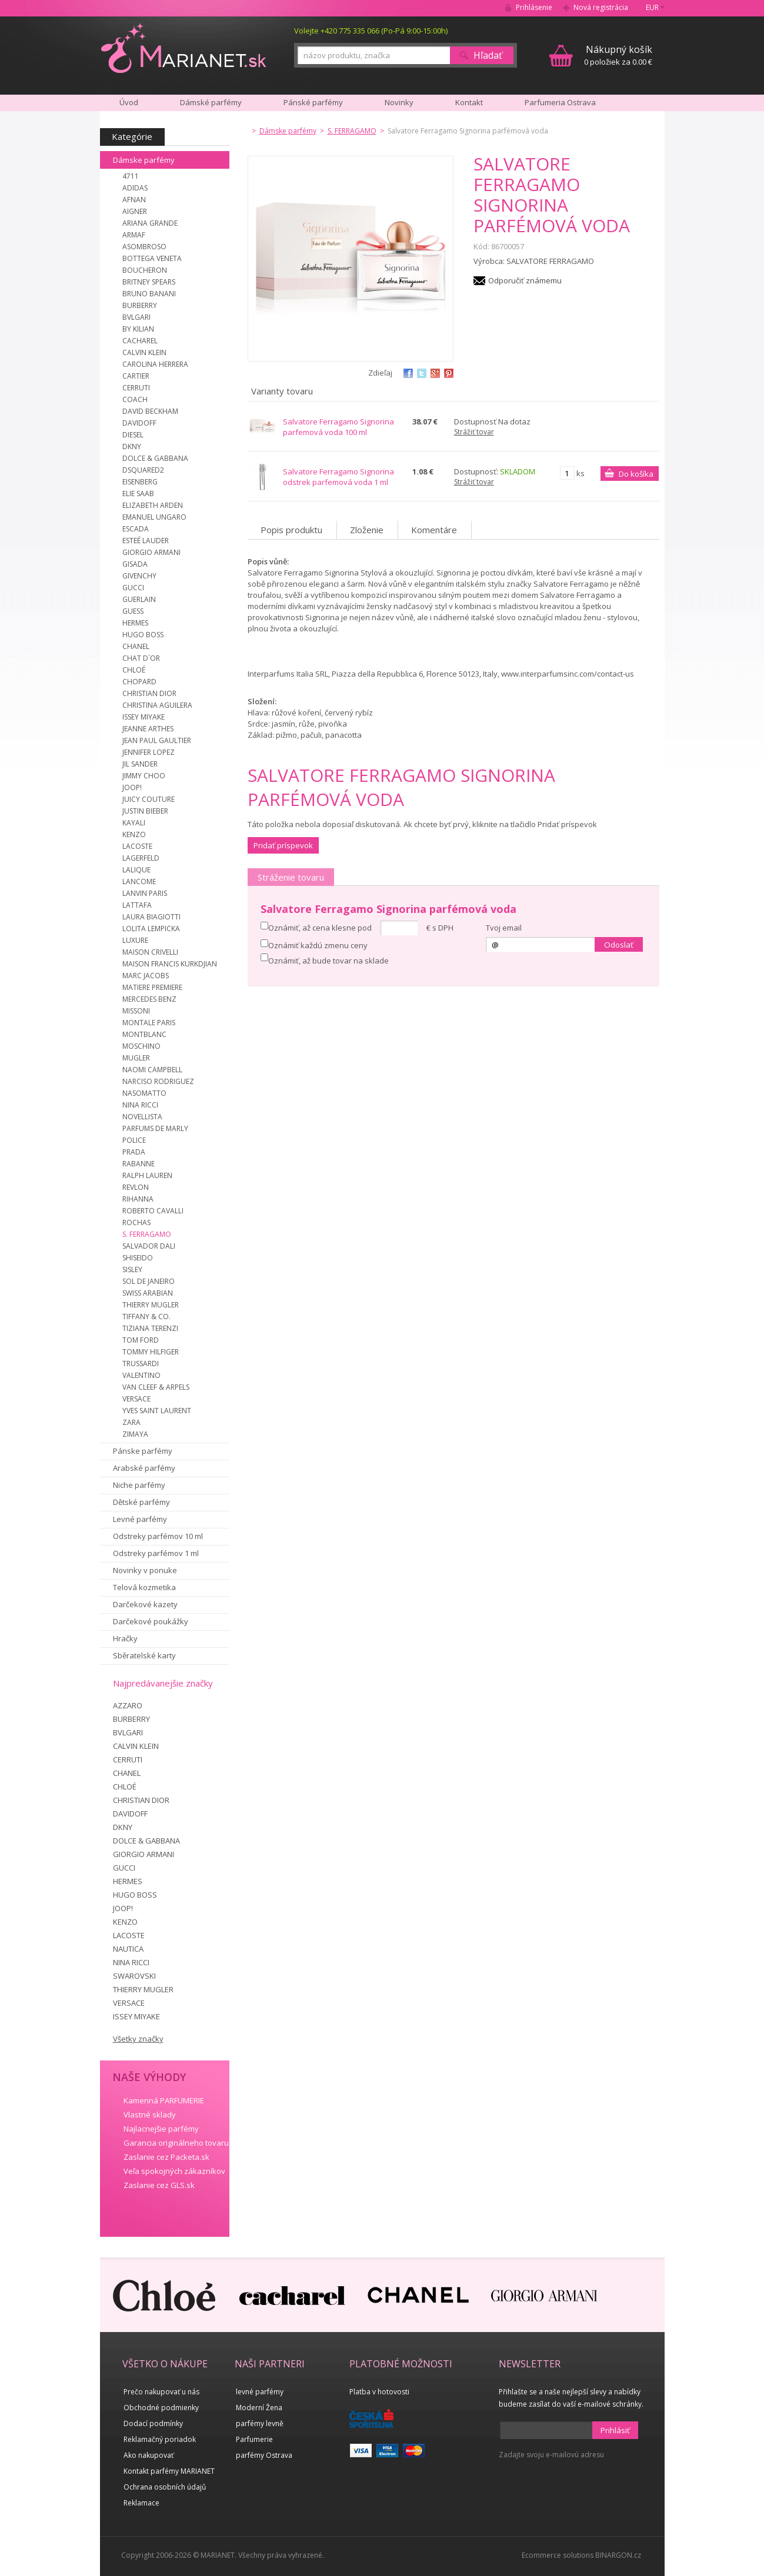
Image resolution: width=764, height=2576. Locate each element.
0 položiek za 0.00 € (618, 55)
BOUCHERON (144, 270)
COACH (135, 399)
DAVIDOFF (139, 423)
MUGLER (136, 1058)
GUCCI (133, 588)
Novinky (399, 102)
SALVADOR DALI (148, 1246)
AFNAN (134, 200)
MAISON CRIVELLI (150, 952)
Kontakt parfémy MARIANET (169, 2471)
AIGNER (134, 211)
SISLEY (132, 1269)
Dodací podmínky (153, 2423)
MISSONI (136, 1011)
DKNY (131, 446)
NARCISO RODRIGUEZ (158, 1081)
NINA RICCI (140, 1105)
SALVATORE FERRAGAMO (550, 261)
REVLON (135, 1187)
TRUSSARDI (140, 1364)
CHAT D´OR (141, 658)
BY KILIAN (138, 329)
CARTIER (135, 376)
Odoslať (618, 944)
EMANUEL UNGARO (154, 517)
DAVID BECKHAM (150, 411)
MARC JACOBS (145, 976)
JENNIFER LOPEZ (148, 752)
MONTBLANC (144, 1034)
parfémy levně (259, 2423)
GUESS (133, 611)
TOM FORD (140, 1340)
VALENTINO (141, 1375)
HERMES (135, 623)
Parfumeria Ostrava (560, 102)
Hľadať (487, 55)
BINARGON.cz (618, 2555)
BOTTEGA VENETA (152, 258)
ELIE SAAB (138, 494)
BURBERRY (139, 305)
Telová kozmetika (144, 1587)
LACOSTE (137, 846)
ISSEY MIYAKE (143, 717)
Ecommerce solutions (557, 2555)
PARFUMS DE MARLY (155, 1128)
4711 (130, 176)
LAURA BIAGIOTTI (151, 917)
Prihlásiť (615, 2430)
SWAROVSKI (134, 1976)
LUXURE (135, 940)
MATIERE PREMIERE (152, 987)
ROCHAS (136, 1222)
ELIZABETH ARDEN (152, 505)
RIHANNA (138, 1199)
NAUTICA (128, 1948)
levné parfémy (259, 2392)
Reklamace (141, 2503)
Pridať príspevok (283, 845)
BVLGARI (136, 317)
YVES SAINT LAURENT (156, 1411)
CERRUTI (136, 388)
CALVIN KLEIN (144, 352)
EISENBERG (140, 482)
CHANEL (135, 646)
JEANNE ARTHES (148, 729)
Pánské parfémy (313, 102)
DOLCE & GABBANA (155, 458)
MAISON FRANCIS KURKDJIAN (169, 964)
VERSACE (136, 1399)
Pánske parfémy (142, 1451)
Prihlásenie (534, 7)
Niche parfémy (139, 1485)
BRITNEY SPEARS (148, 282)
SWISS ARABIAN (147, 1293)
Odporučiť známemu (525, 280)
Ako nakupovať (149, 2455)
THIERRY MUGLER (150, 1305)
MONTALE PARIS (148, 1023)
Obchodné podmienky (161, 2408)
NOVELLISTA (142, 1117)
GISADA (135, 564)
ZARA (131, 1422)
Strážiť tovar (474, 432)
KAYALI (133, 823)
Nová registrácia (600, 7)
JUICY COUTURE (148, 799)
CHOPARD (139, 682)
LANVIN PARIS (144, 893)
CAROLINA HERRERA (155, 364)
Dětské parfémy (141, 1502)
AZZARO (127, 1705)
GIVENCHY (139, 576)
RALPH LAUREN (147, 1175)
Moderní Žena (259, 2408)
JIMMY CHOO (143, 776)
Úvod (128, 102)
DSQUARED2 (143, 470)
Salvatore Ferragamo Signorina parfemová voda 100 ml (338, 426)
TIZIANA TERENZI (150, 1328)
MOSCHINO (141, 1046)
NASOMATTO (144, 1093)
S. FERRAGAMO (146, 1234)
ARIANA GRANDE (150, 223)
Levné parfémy (140, 1519)
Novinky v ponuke (145, 1570)
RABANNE (138, 1164)
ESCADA (135, 529)
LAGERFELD (140, 858)
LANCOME (139, 881)
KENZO (134, 834)
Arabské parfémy (144, 1468)
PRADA (133, 1152)
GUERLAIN (139, 599)
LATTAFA (137, 905)
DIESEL (133, 435)
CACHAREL (140, 341)
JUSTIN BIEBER (145, 811)
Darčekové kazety (145, 1604)
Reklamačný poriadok (160, 2439)
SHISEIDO (137, 1258)
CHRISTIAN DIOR (149, 693)
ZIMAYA (135, 1434)
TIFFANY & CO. (146, 1317)
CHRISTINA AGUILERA (157, 705)
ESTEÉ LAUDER (145, 541)
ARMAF (133, 235)
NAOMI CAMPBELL (152, 1070)
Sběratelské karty (144, 1655)
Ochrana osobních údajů (165, 2487)
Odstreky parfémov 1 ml (156, 1553)
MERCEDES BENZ (149, 999)
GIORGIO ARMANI (151, 552)
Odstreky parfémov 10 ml (158, 1536)
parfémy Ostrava (264, 2455)
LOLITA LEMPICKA (151, 929)
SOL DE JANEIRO (148, 1281)
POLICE (134, 1140)
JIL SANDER (140, 764)
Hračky (125, 1638)
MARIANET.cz (184, 47)
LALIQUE (136, 870)
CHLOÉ (133, 670)
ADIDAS (135, 188)
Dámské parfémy (211, 102)
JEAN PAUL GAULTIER (156, 740)
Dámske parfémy (144, 160)
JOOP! (132, 787)
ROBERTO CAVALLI (153, 1211)
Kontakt (469, 102)
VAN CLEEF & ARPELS (155, 1387)
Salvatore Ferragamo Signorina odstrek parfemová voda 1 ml (338, 476)
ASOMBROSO (144, 247)
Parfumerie (254, 2439)
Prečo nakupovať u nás (161, 2392)
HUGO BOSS (143, 635)
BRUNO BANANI (149, 294)
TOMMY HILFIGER (150, 1352)
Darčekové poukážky (150, 1621)
